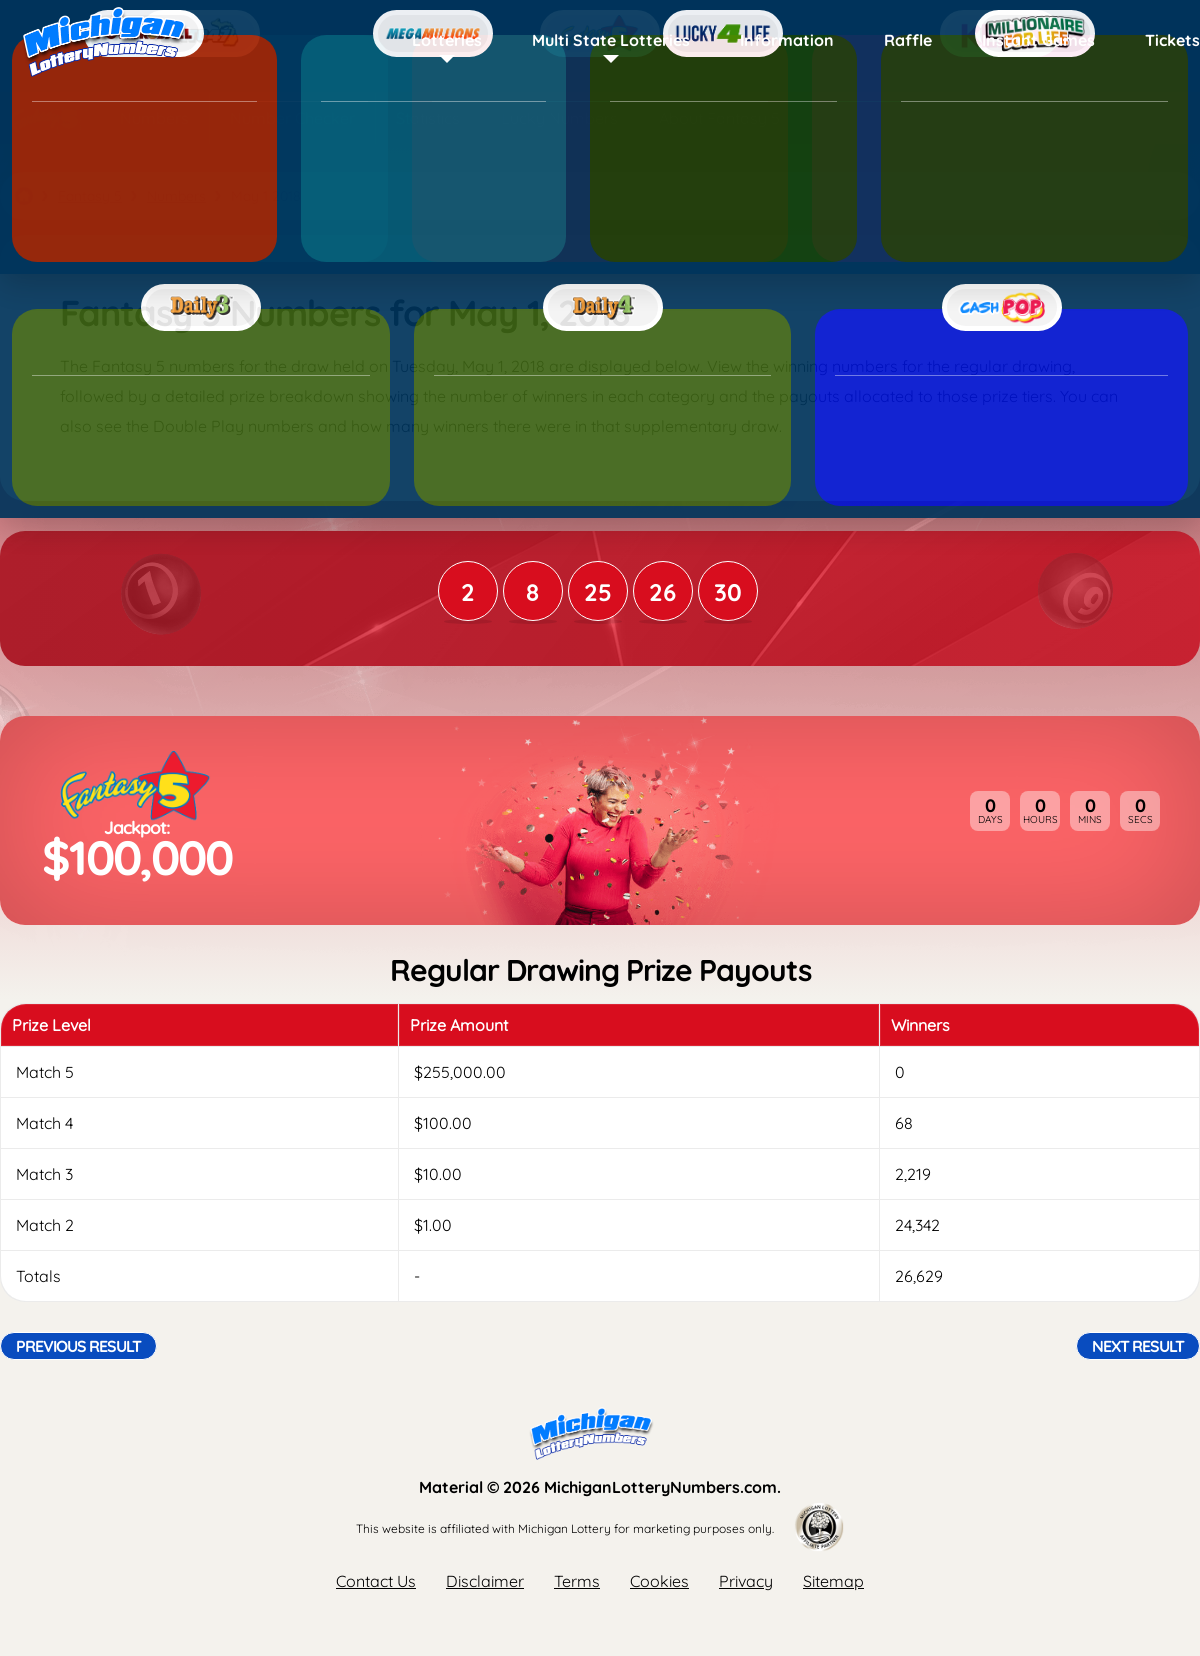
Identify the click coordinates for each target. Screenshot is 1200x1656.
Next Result (1138, 1346)
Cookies (659, 1581)
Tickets (1172, 40)
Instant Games (1038, 40)
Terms (577, 1581)
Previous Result (78, 1346)
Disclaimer (485, 1581)
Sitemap (833, 1581)
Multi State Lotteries (611, 40)
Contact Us (376, 1581)
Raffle (908, 40)
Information (787, 40)
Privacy (746, 1581)
